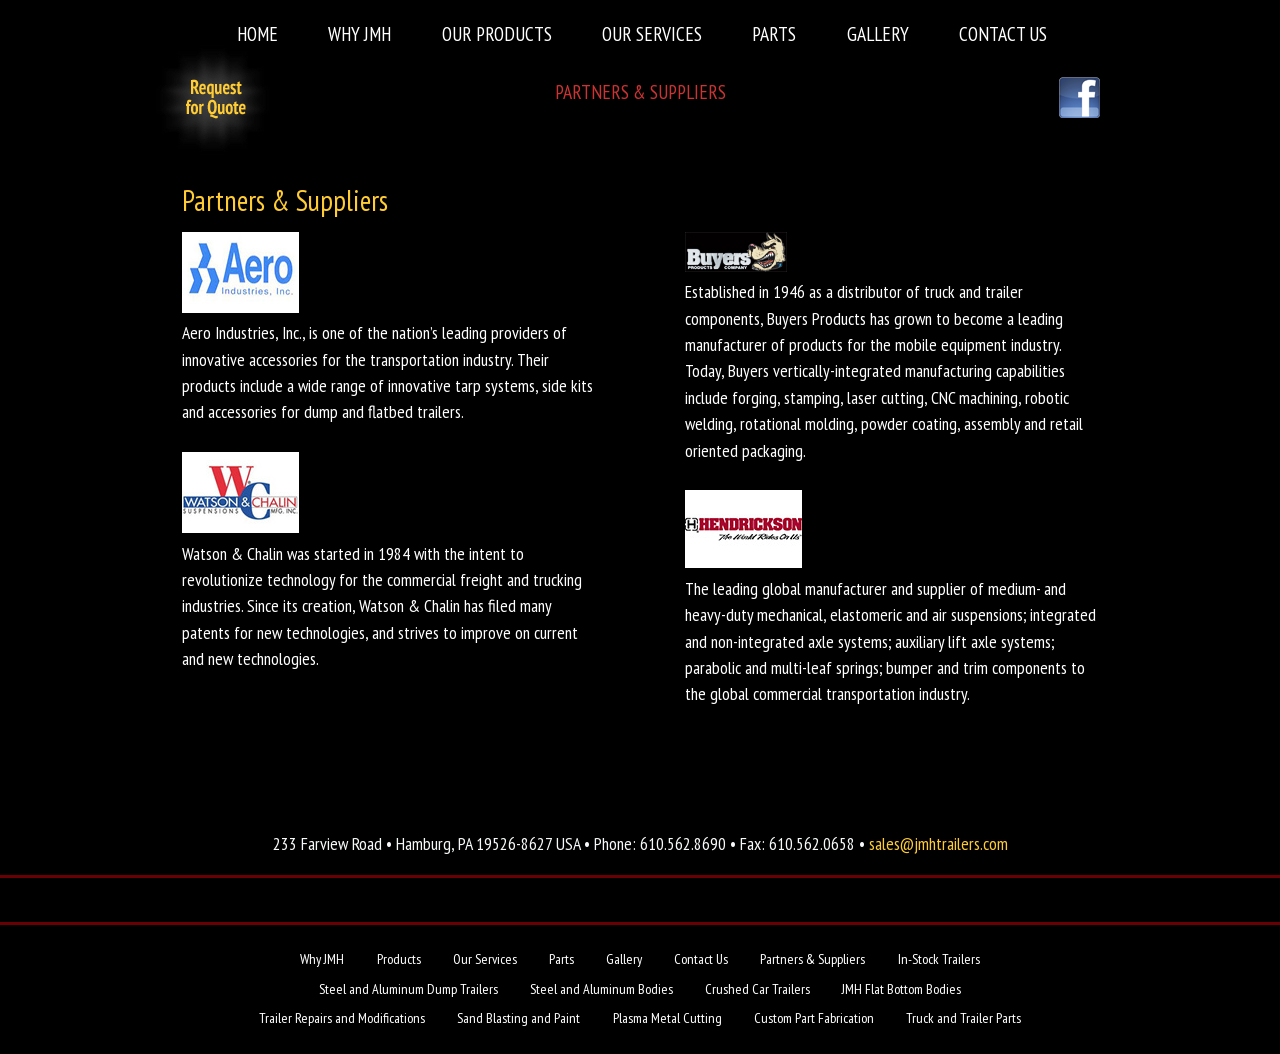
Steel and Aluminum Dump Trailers (408, 989)
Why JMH (359, 33)
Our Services (652, 33)
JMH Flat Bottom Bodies (901, 989)
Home (257, 33)
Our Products (497, 33)
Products (399, 959)
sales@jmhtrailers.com (938, 843)
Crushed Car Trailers (757, 989)
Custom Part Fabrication (814, 1018)
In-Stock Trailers (939, 959)
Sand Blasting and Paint (518, 1018)
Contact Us (1003, 33)
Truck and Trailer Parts (963, 1018)
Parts (774, 33)
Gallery (878, 33)
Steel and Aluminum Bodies (601, 989)
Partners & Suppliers (640, 91)
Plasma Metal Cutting (667, 1018)
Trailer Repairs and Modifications (342, 1018)
